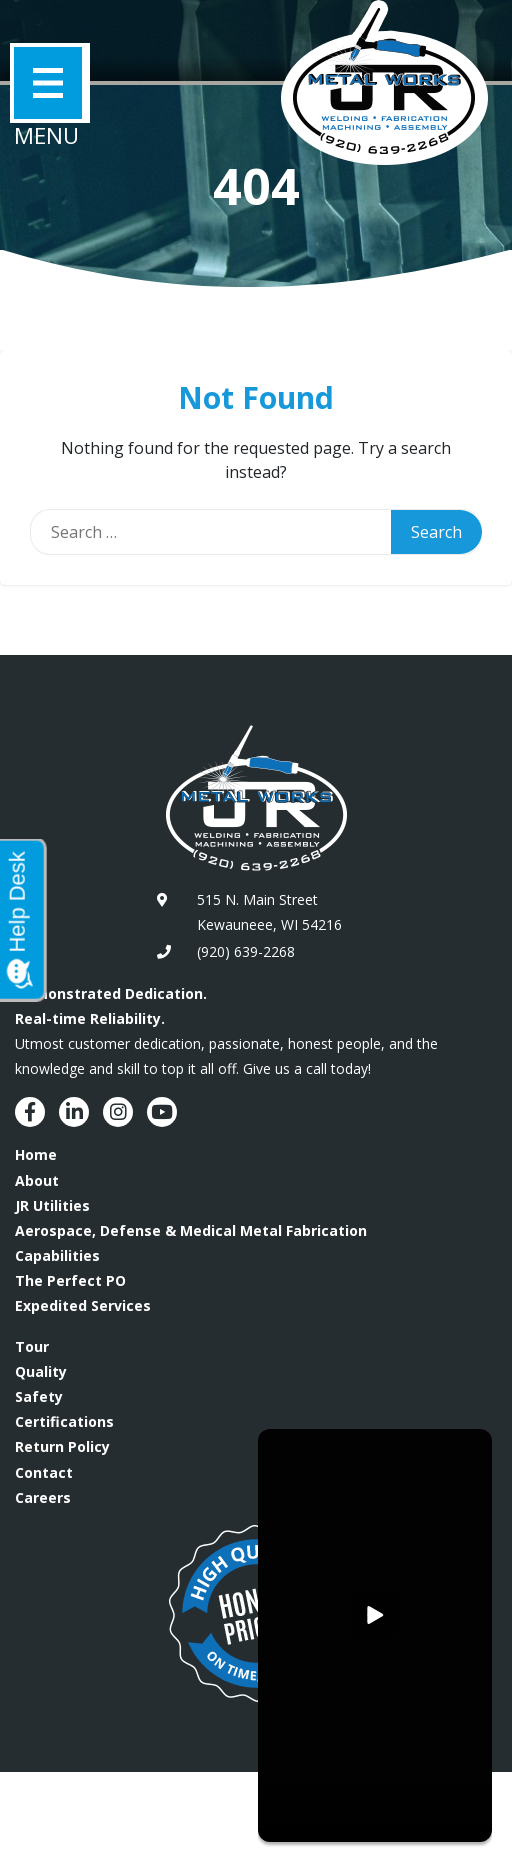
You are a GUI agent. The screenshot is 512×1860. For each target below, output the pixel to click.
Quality (41, 1371)
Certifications (64, 1421)
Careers (43, 1497)
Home (36, 1154)
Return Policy (62, 1446)
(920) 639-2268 (246, 951)
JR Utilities (52, 1205)
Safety (39, 1396)
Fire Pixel (194, 1828)
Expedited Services (83, 1305)
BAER (122, 1828)
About (37, 1180)
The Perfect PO (70, 1280)
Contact (44, 1472)
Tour (32, 1346)
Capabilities (57, 1255)
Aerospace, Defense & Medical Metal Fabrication (191, 1230)
